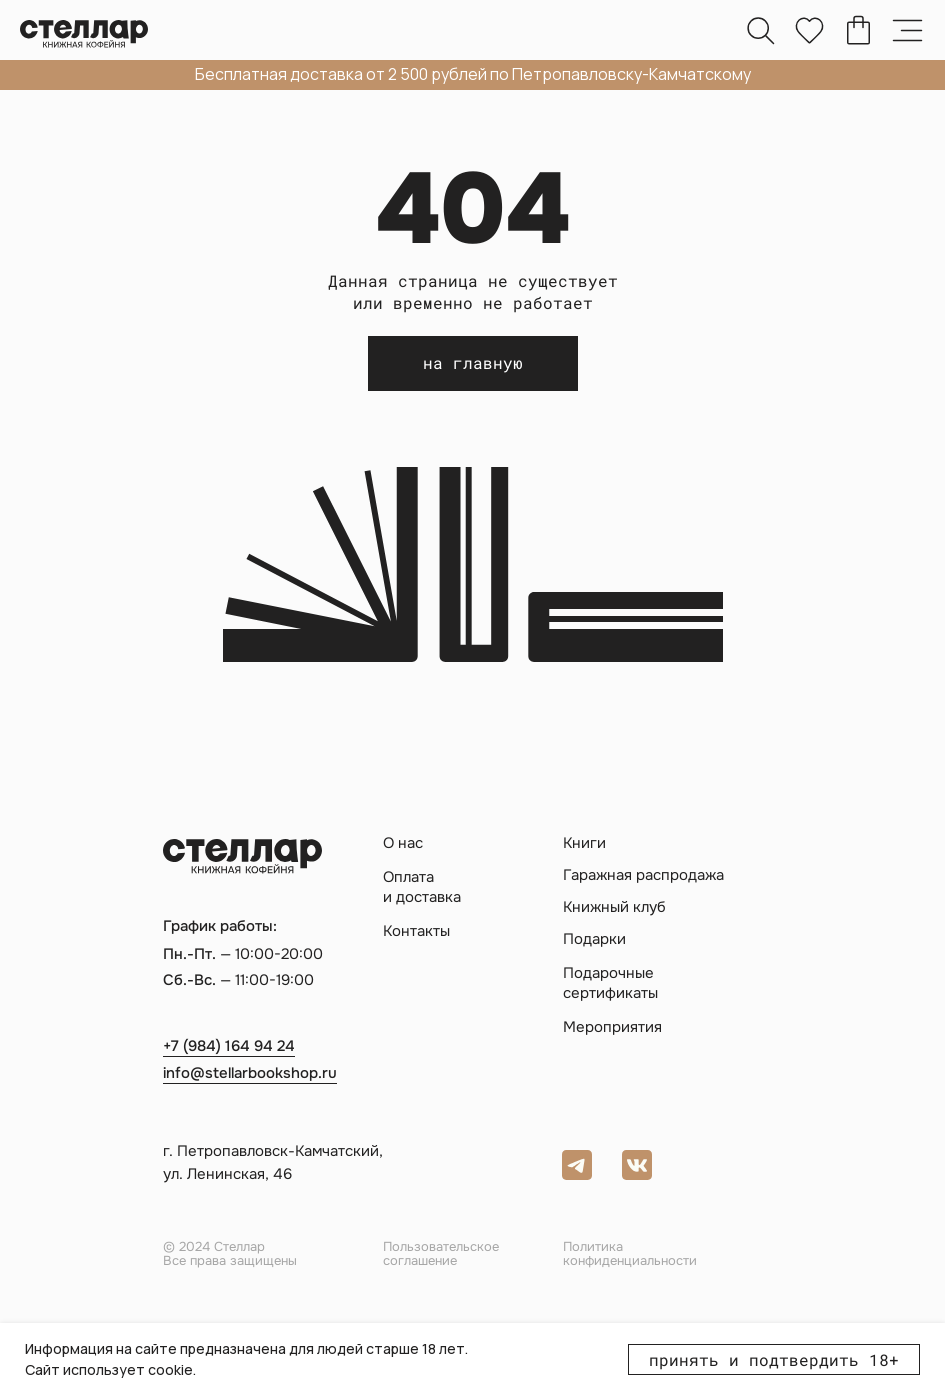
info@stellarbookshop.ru (250, 1073)
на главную (473, 362)
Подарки (594, 939)
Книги (584, 843)
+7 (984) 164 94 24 (229, 1046)
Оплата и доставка (422, 887)
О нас (403, 843)
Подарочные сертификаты (610, 983)
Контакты (416, 931)
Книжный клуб (614, 907)
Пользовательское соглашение (441, 1253)
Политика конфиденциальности (630, 1253)
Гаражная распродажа (643, 875)
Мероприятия (612, 1027)
